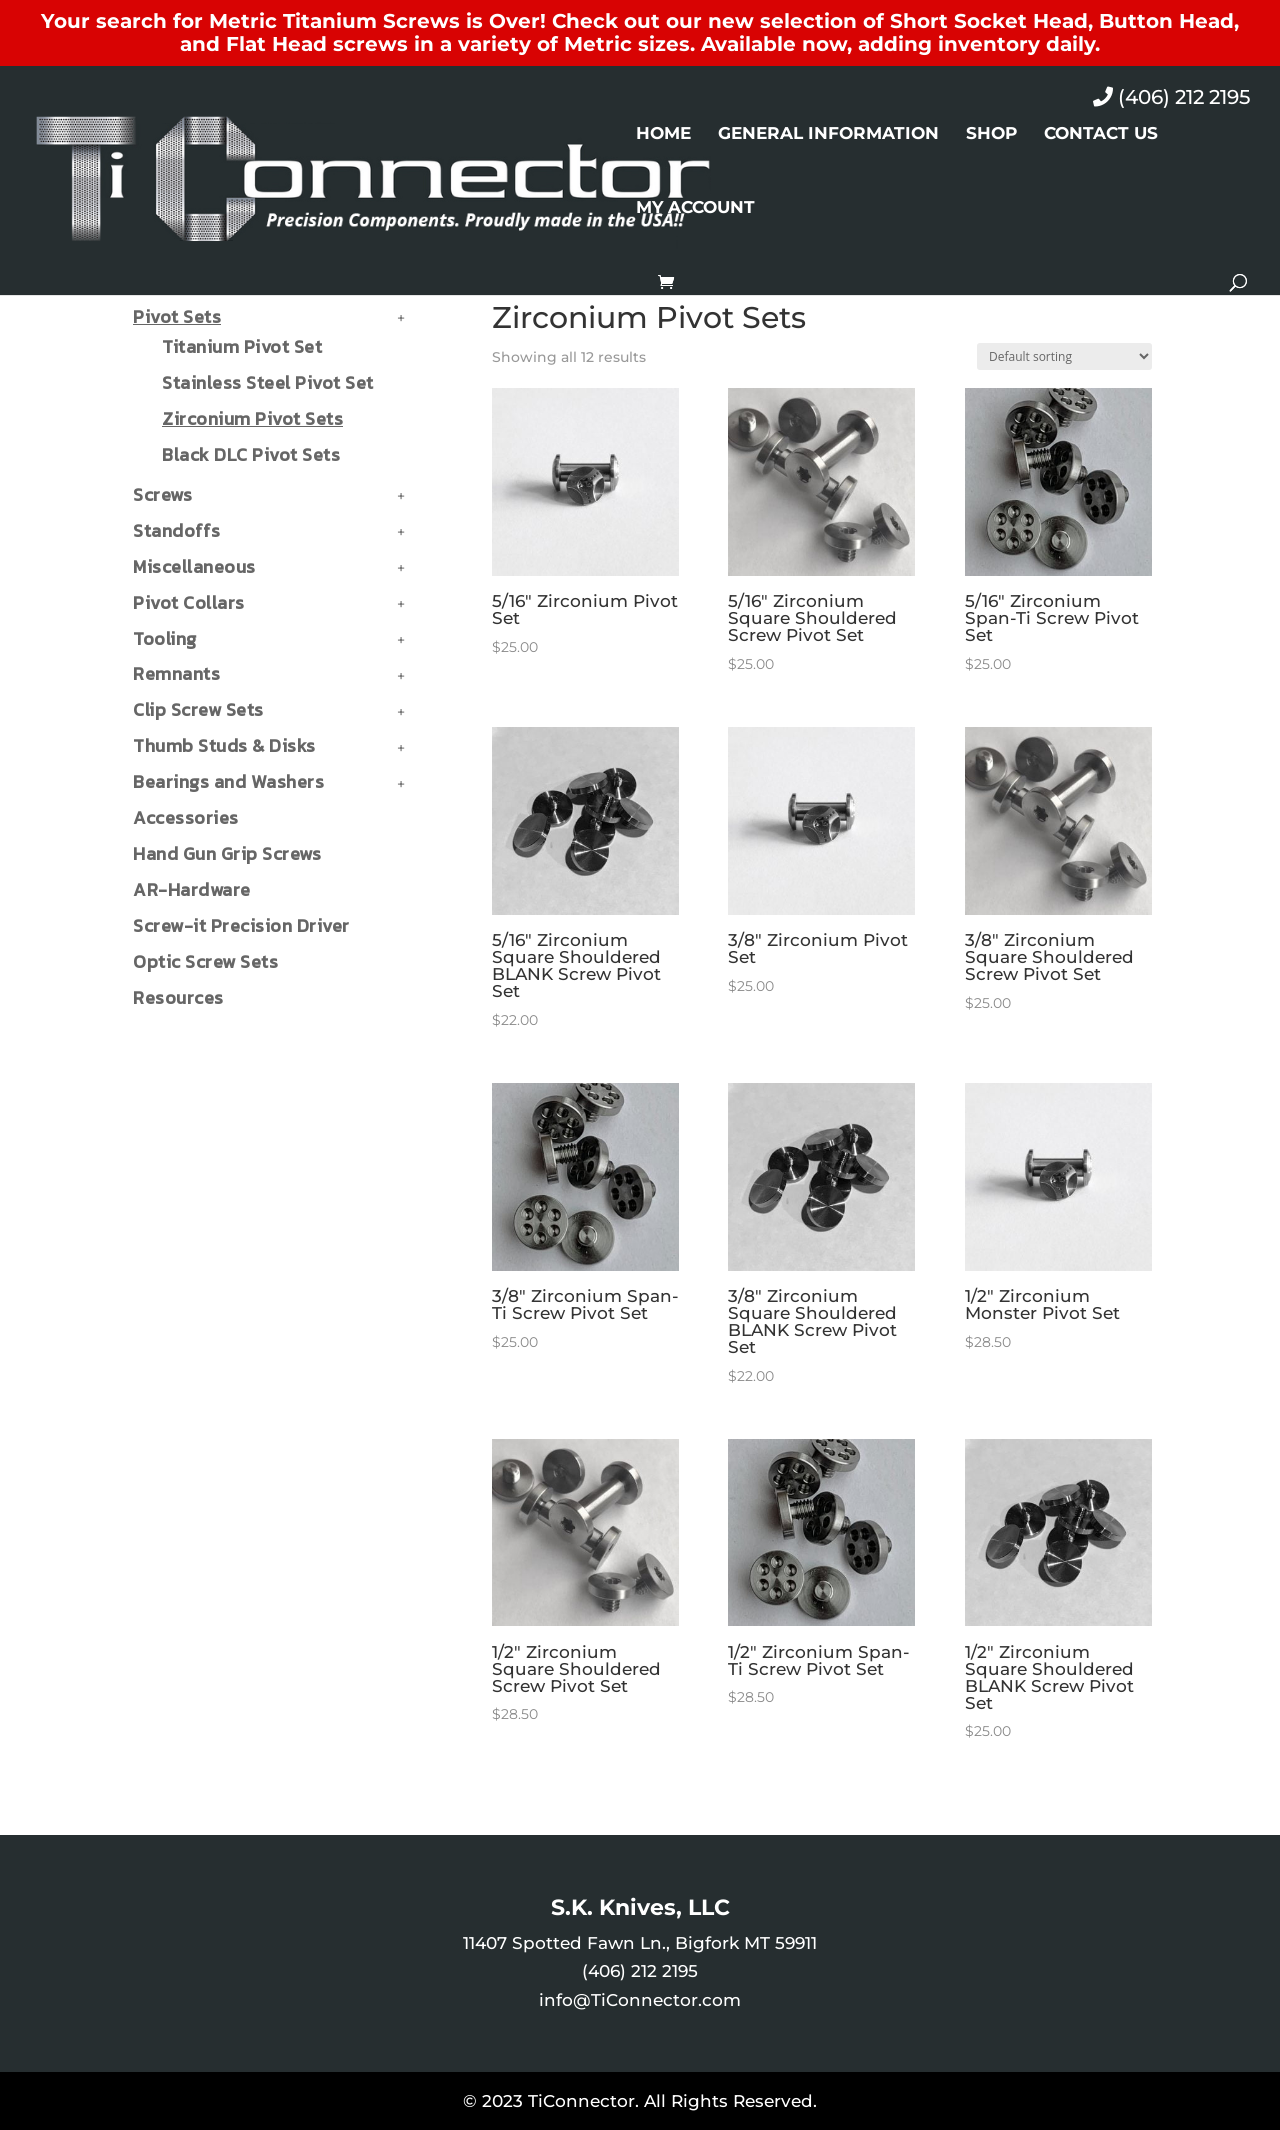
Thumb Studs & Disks (224, 745)
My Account (695, 208)
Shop (991, 134)
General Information (828, 134)
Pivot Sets (177, 316)
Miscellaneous (194, 566)
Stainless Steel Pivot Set (268, 382)
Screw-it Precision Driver (241, 925)
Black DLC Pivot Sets (251, 454)
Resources (178, 997)
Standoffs (177, 530)
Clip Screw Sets (198, 709)
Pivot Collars (189, 602)
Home (663, 134)
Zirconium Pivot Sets (252, 418)
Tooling (165, 638)
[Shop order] (1064, 356)
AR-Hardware (192, 889)
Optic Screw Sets (205, 961)
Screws (162, 494)
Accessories (186, 817)
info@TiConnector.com (640, 2000)
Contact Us (1101, 134)
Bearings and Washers (228, 781)
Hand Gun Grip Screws (227, 853)
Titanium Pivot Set (242, 346)
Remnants (176, 673)
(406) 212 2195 (1171, 97)
